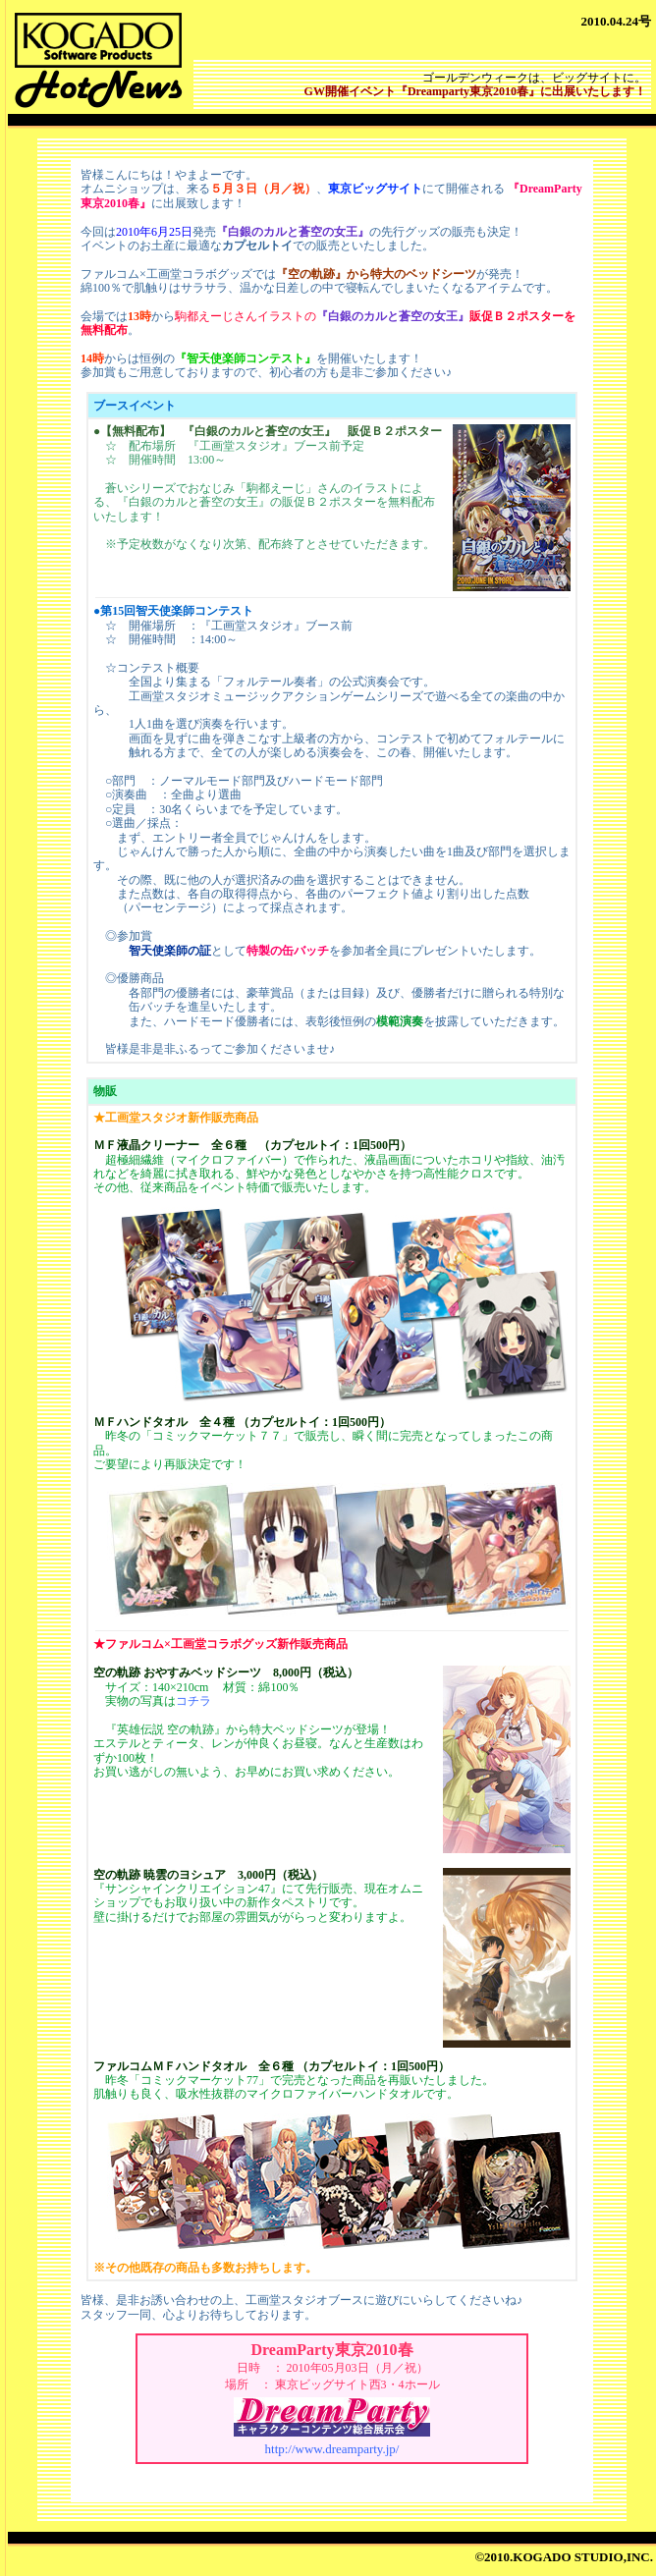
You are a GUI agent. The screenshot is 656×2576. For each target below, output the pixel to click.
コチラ (193, 1701)
